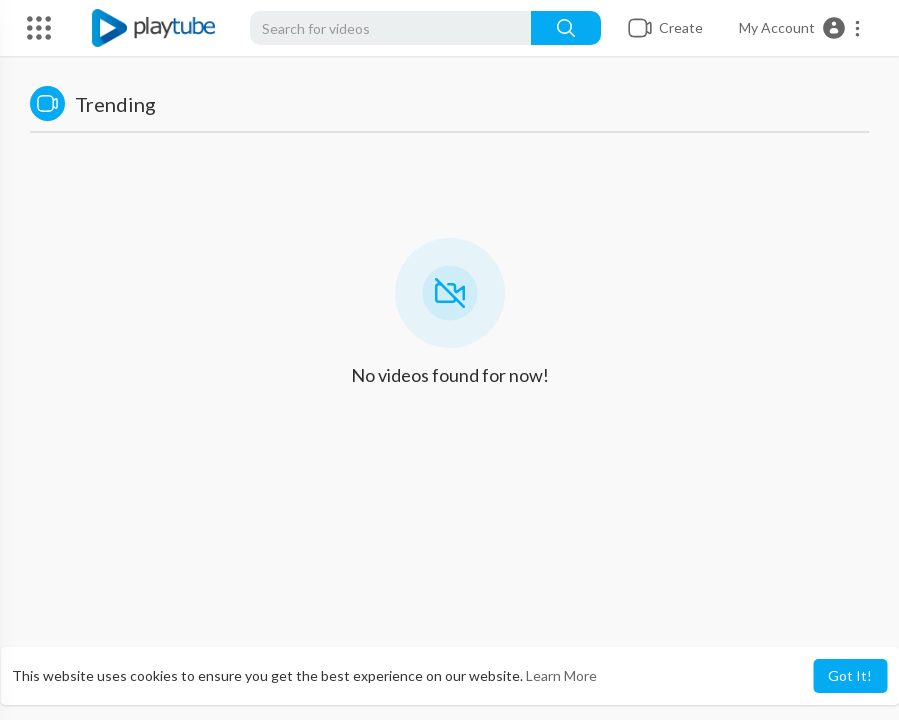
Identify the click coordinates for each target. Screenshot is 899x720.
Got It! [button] (850, 675)
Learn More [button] (561, 675)
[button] (800, 28)
